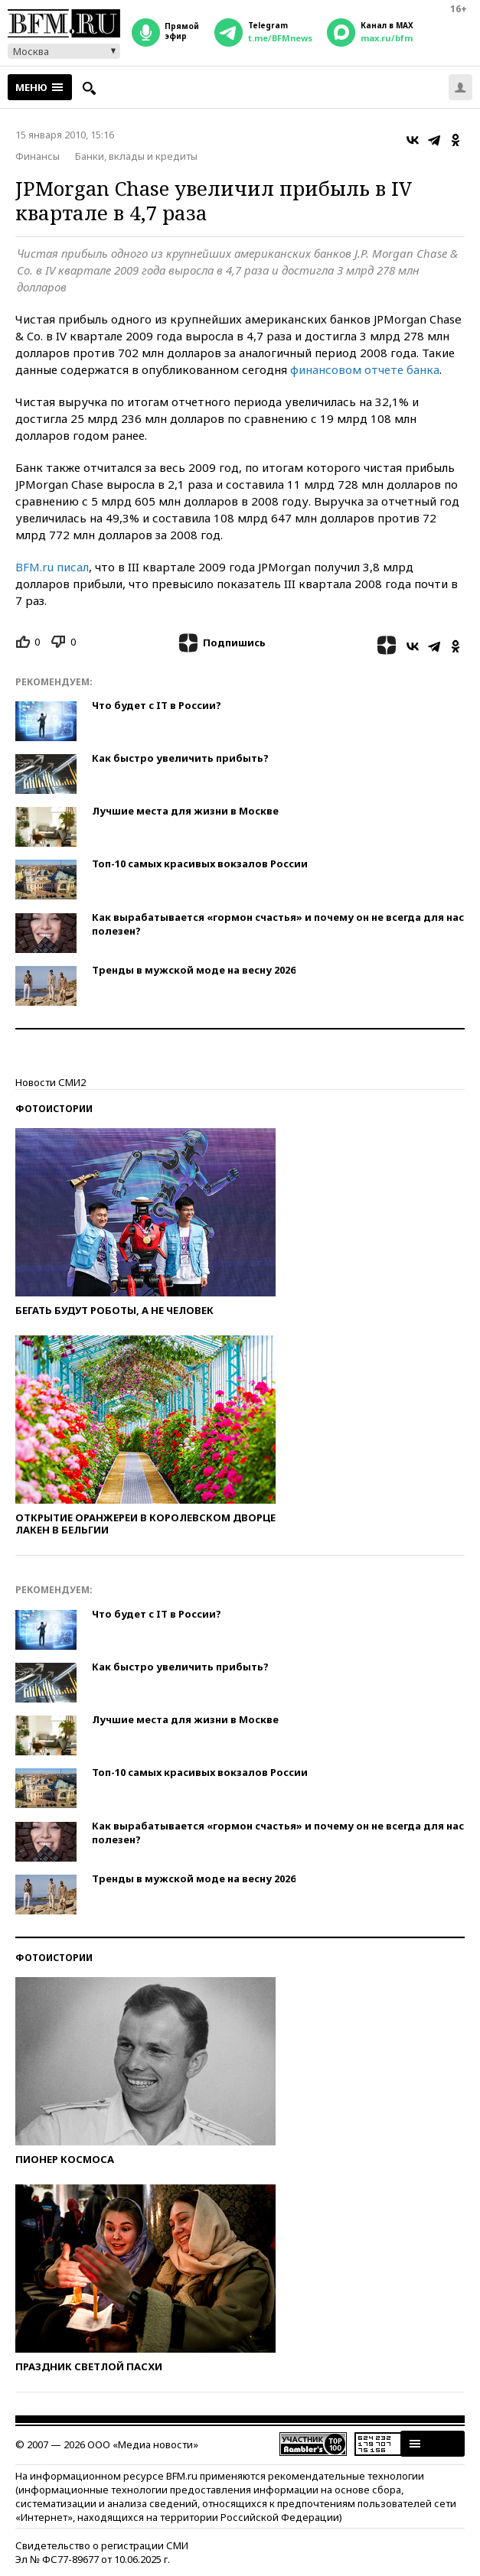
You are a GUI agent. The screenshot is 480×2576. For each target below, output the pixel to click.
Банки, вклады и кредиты (136, 156)
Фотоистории (54, 1108)
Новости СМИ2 (50, 1082)
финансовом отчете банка (364, 369)
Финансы (37, 156)
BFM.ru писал (52, 566)
